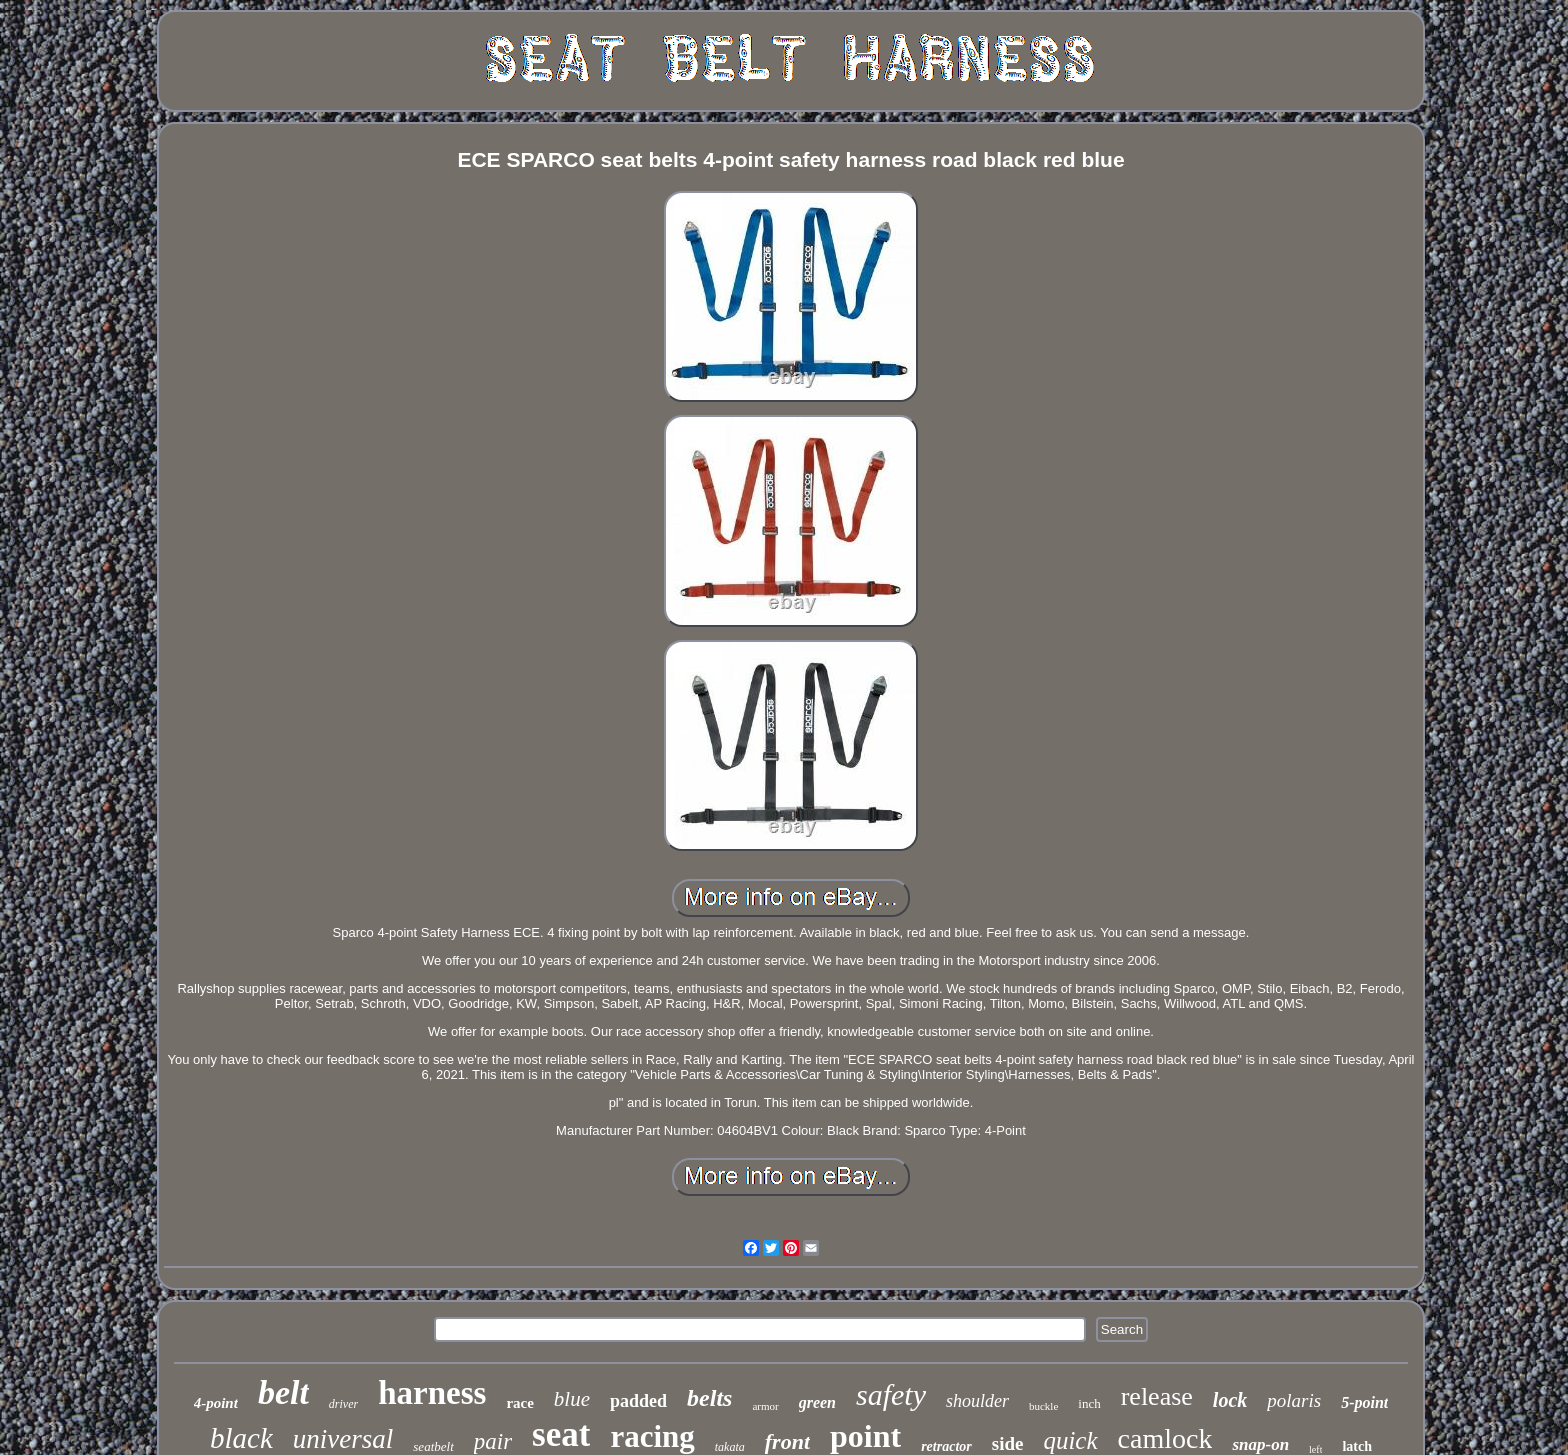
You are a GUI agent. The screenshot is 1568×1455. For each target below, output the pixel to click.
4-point (216, 1403)
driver (343, 1404)
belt (283, 1392)
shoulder (977, 1401)
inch (1089, 1403)
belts (709, 1398)
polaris (1294, 1400)
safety (891, 1394)
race (519, 1403)
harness (432, 1393)
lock (1230, 1400)
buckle (1043, 1406)
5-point (1364, 1402)
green (817, 1402)
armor (765, 1406)
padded (638, 1401)
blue (572, 1399)
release (1157, 1396)
